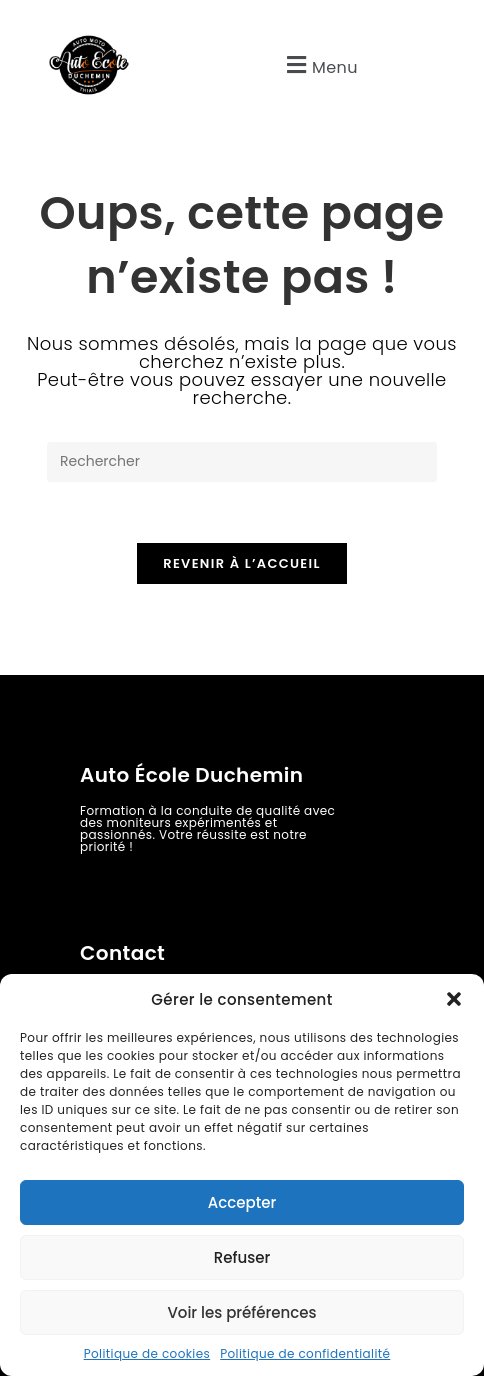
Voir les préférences (241, 1312)
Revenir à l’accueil (241, 563)
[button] (454, 999)
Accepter (242, 1202)
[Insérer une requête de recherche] (242, 462)
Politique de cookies (147, 1353)
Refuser (242, 1257)
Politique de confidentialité (305, 1353)
